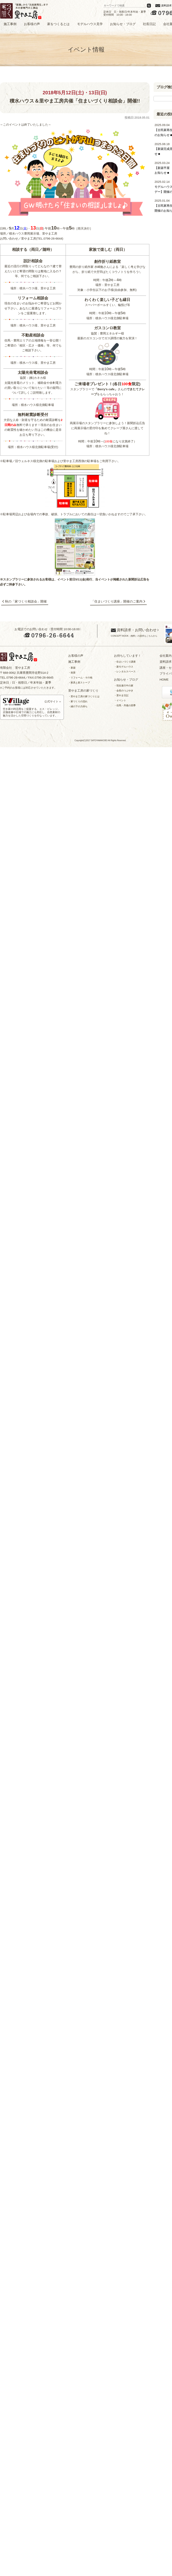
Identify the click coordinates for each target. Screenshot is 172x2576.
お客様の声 (32, 24)
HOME (164, 679)
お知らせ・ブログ (123, 24)
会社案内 (166, 655)
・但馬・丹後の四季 (125, 705)
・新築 (71, 667)
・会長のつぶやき (123, 690)
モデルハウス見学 (90, 24)
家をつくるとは (58, 24)
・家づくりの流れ (78, 701)
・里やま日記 (121, 695)
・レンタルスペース (125, 671)
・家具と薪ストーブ (79, 682)
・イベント (120, 700)
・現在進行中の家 (123, 685)
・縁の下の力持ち (78, 706)
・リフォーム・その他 (80, 677)
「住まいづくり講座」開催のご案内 (116, 601)
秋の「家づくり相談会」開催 (26, 601)
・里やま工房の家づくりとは (84, 696)
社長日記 (149, 24)
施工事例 (10, 24)
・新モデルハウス (123, 666)
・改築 (71, 672)
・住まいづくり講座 (125, 661)
